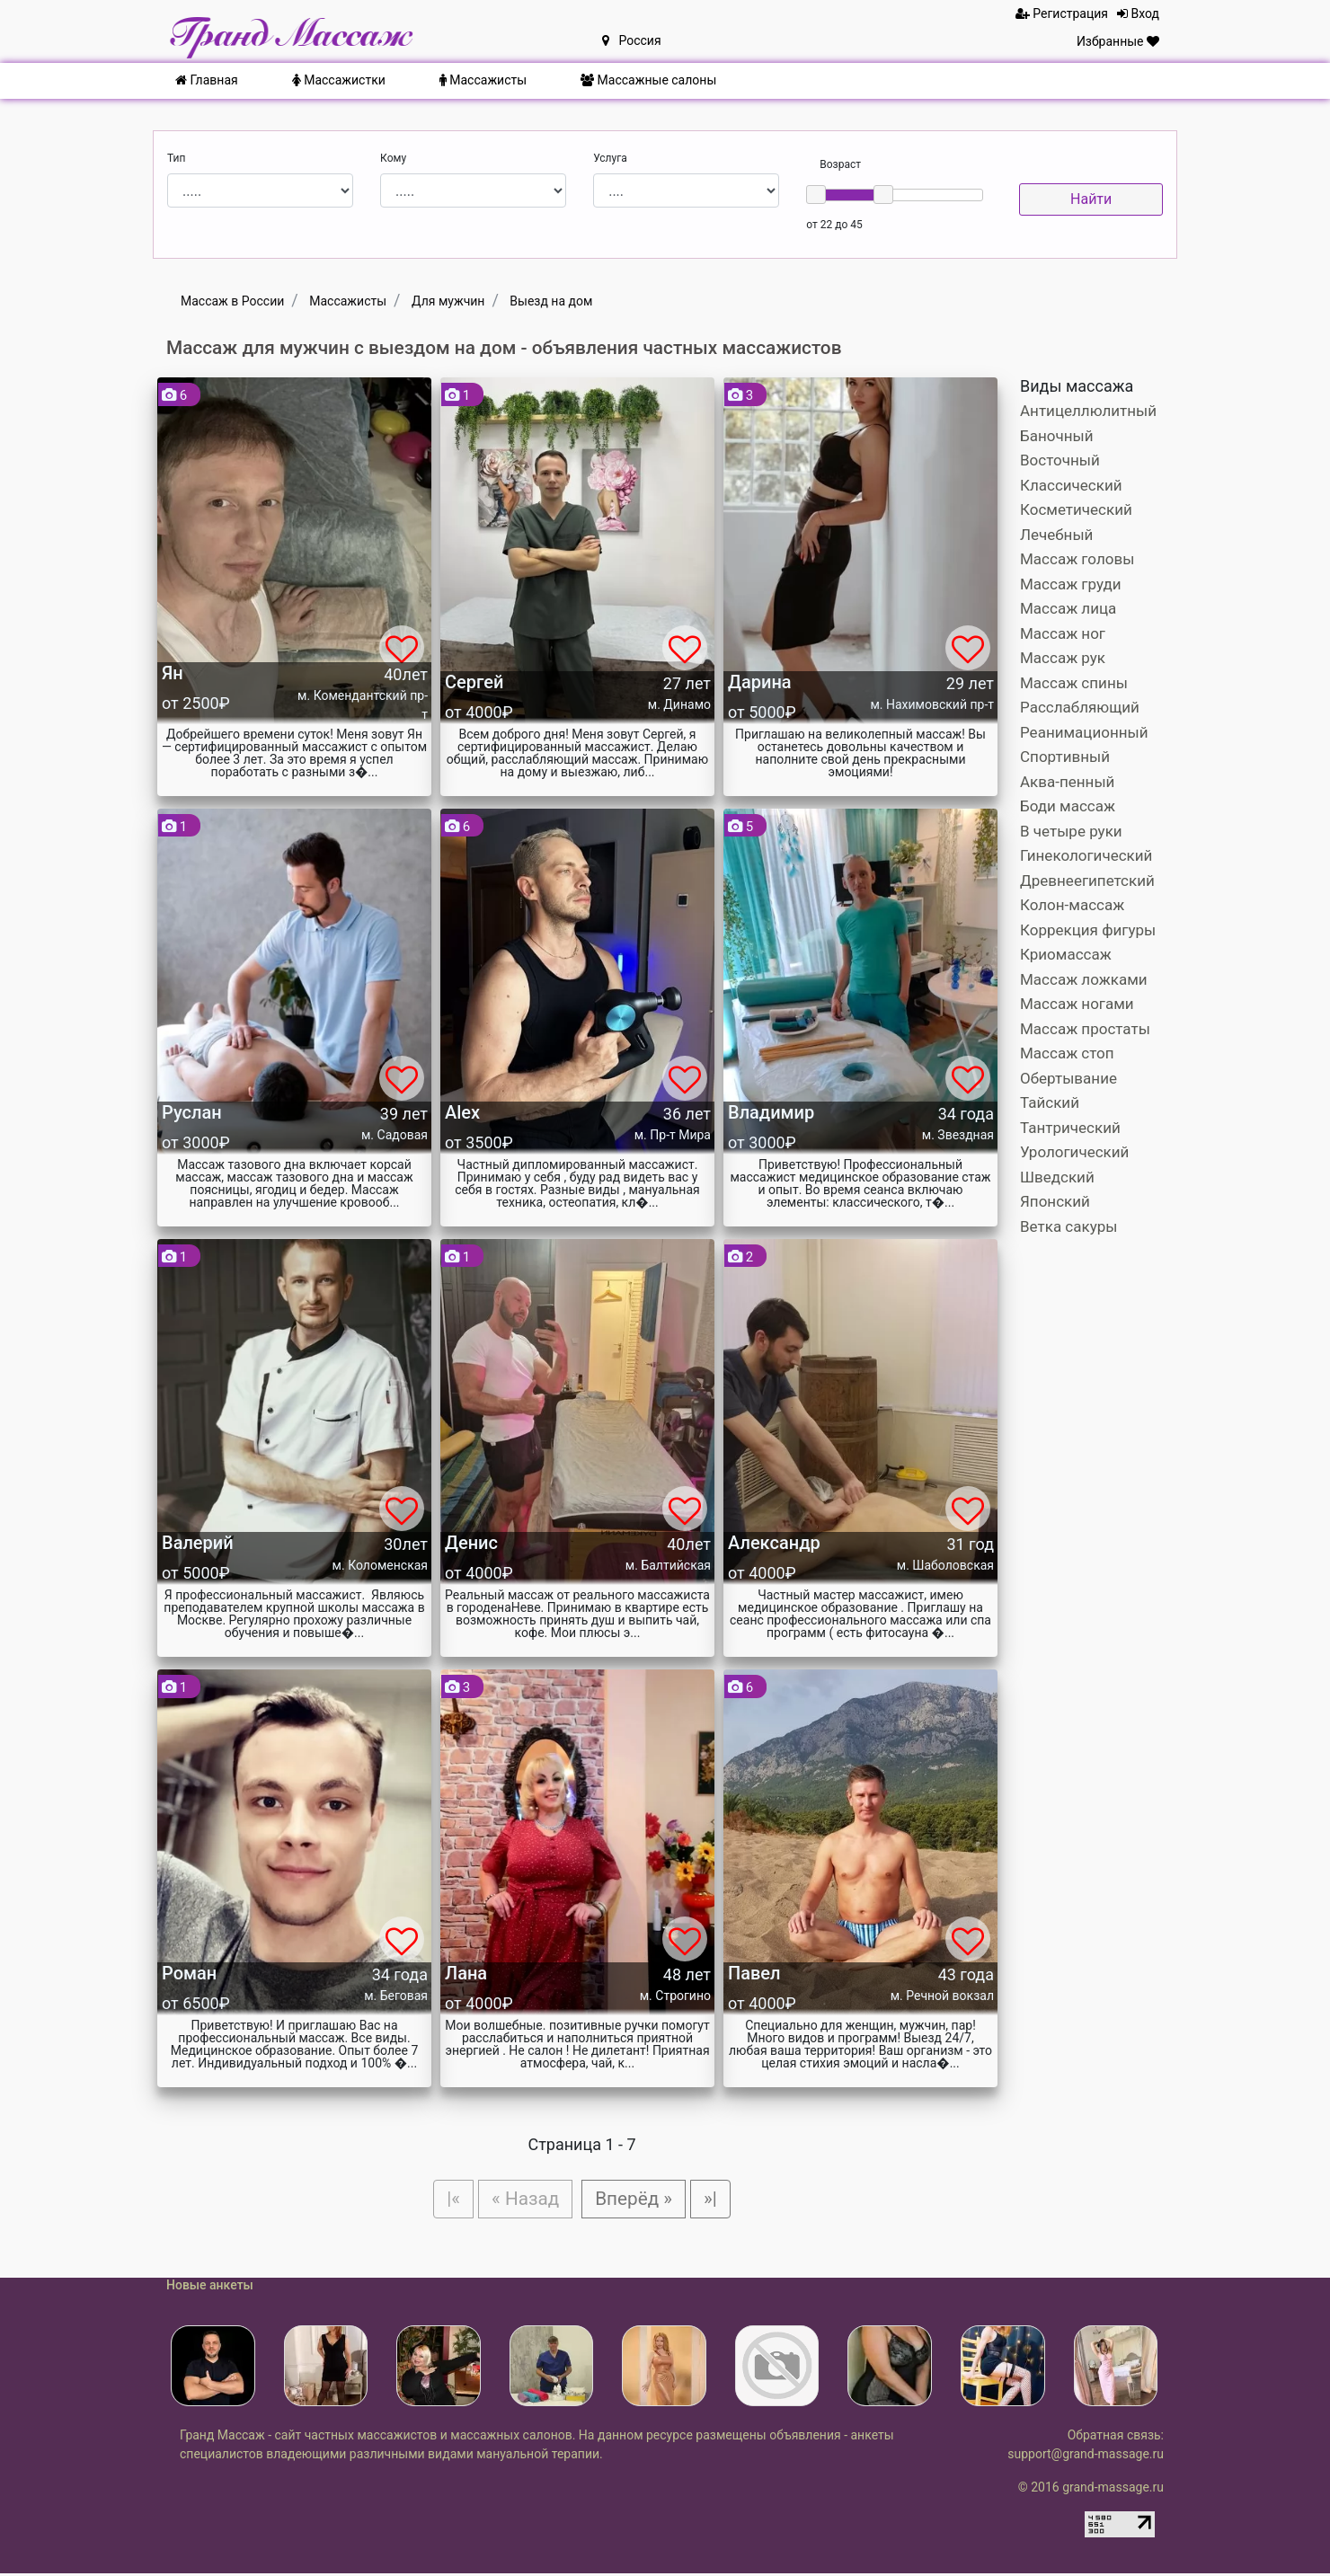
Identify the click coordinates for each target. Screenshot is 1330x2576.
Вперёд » (636, 2199)
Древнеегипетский (1087, 881)
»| (717, 2199)
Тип (176, 158)
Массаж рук (1062, 658)
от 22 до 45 (834, 224)
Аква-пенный (1067, 782)
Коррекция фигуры (1088, 930)
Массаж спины (1074, 683)
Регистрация (1061, 13)
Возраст (840, 164)
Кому (393, 158)
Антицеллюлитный (1088, 411)
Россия (631, 40)
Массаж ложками (1084, 979)
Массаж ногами (1077, 1004)
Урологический (1074, 1152)
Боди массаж (1067, 806)
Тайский (1049, 1102)
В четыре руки (1071, 831)
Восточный (1060, 460)
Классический (1071, 485)
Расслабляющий (1079, 707)
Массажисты (483, 80)
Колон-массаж (1072, 905)
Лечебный (1056, 535)
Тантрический (1070, 1128)
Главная (206, 80)
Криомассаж (1066, 954)
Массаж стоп (1067, 1053)
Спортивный (1065, 757)
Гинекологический (1086, 855)
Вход (1138, 13)
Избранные (1118, 41)
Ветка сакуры (1068, 1226)
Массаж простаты (1085, 1029)
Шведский (1057, 1177)
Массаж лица (1068, 608)
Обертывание (1068, 1078)
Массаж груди (1071, 584)
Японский (1055, 1201)
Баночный (1057, 436)
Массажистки (339, 80)
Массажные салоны (648, 80)
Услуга (610, 158)
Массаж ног (1062, 633)
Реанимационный (1084, 732)
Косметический (1076, 509)
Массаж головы (1077, 559)
